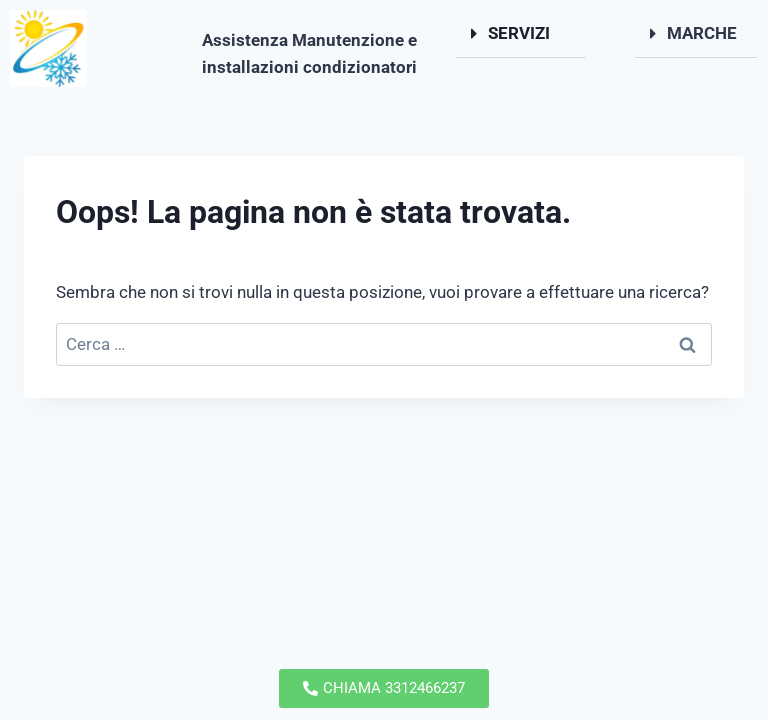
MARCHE (702, 33)
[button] (521, 34)
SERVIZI (519, 33)
